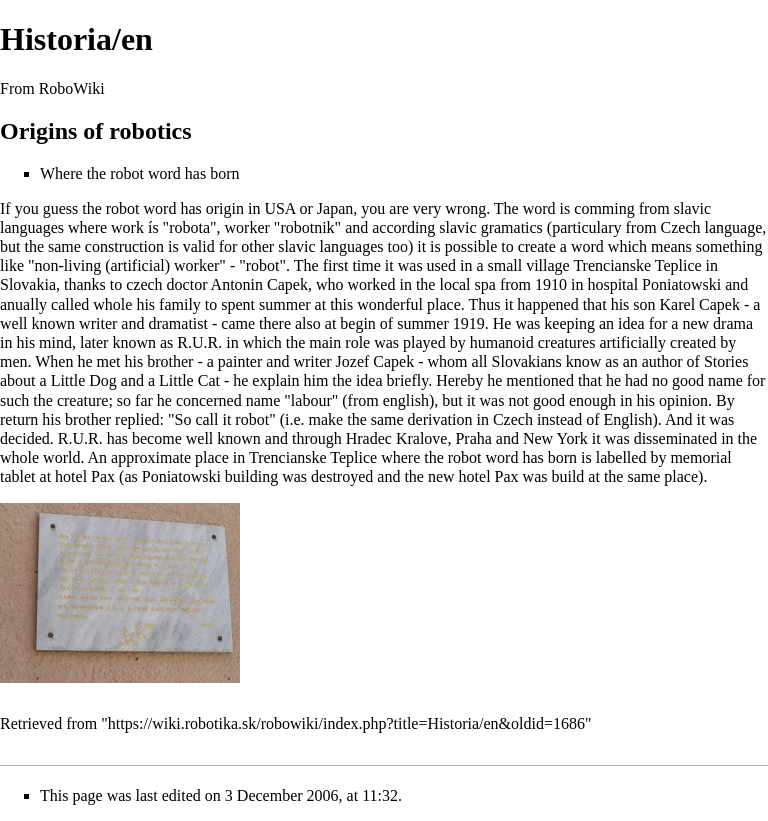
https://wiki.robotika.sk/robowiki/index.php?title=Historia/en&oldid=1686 (346, 723)
